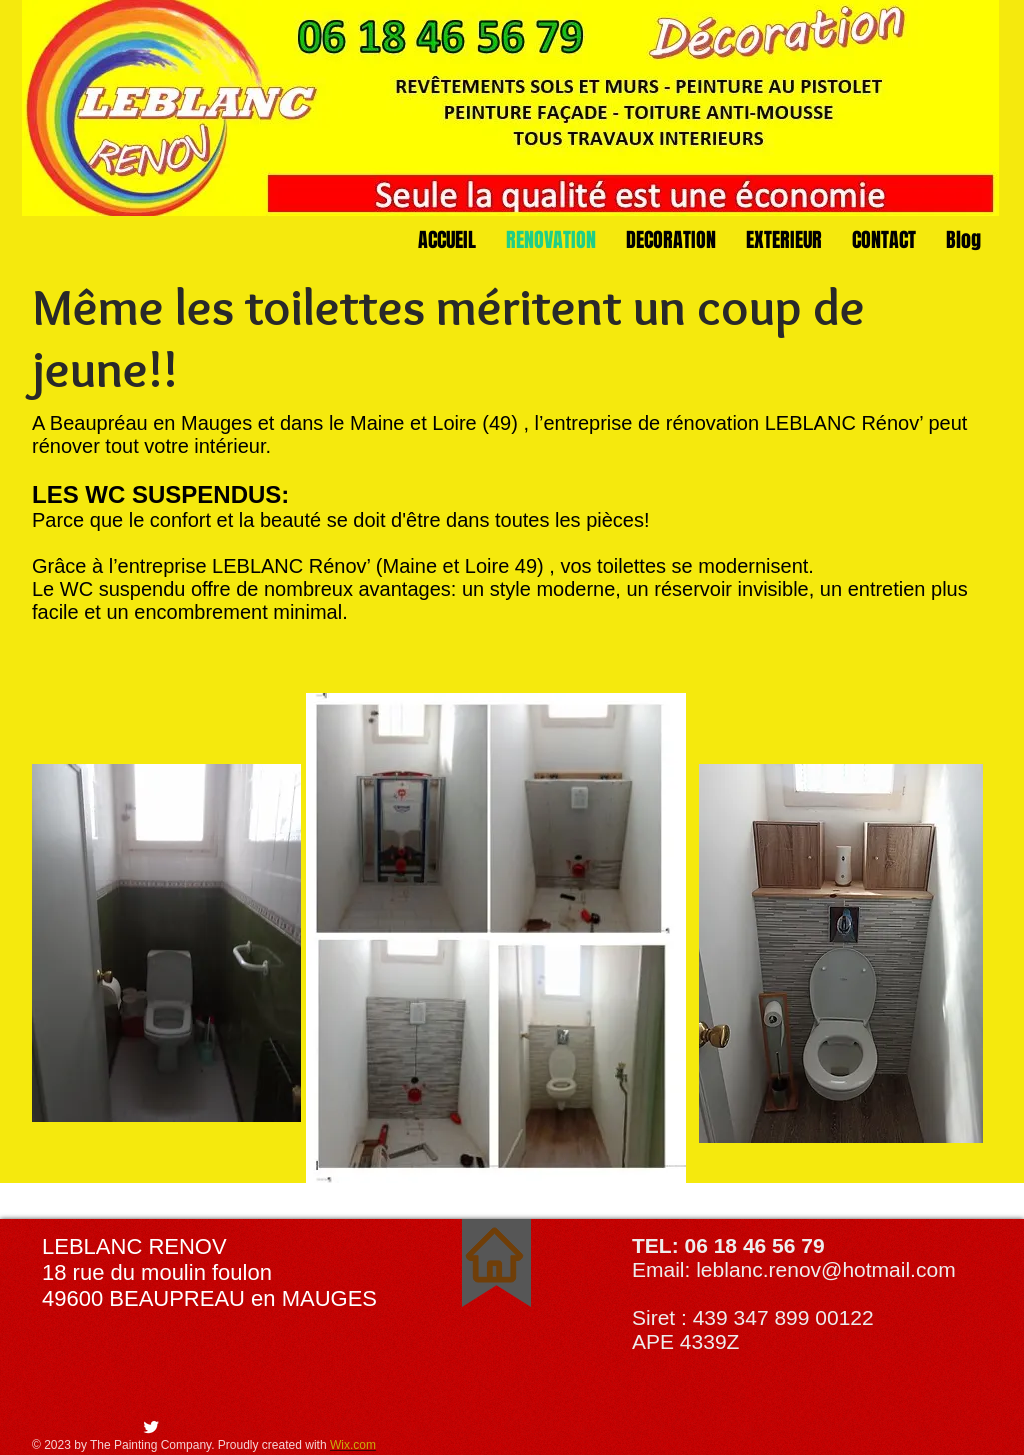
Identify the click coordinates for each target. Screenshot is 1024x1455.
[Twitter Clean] (151, 1427)
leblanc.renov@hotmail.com (825, 1269)
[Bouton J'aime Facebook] (88, 1428)
